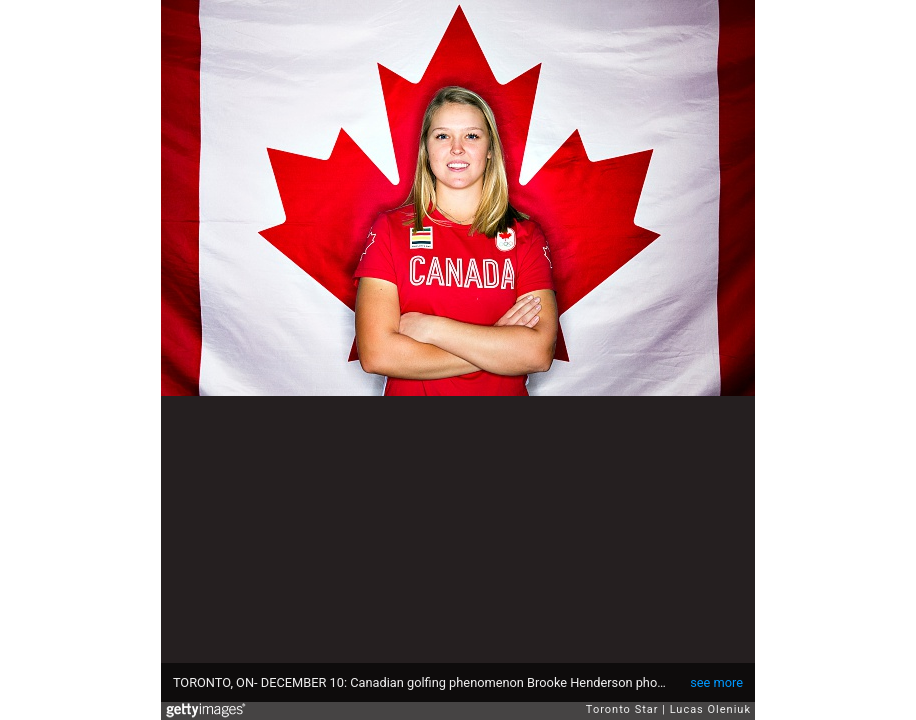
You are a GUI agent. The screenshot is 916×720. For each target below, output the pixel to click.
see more (716, 682)
